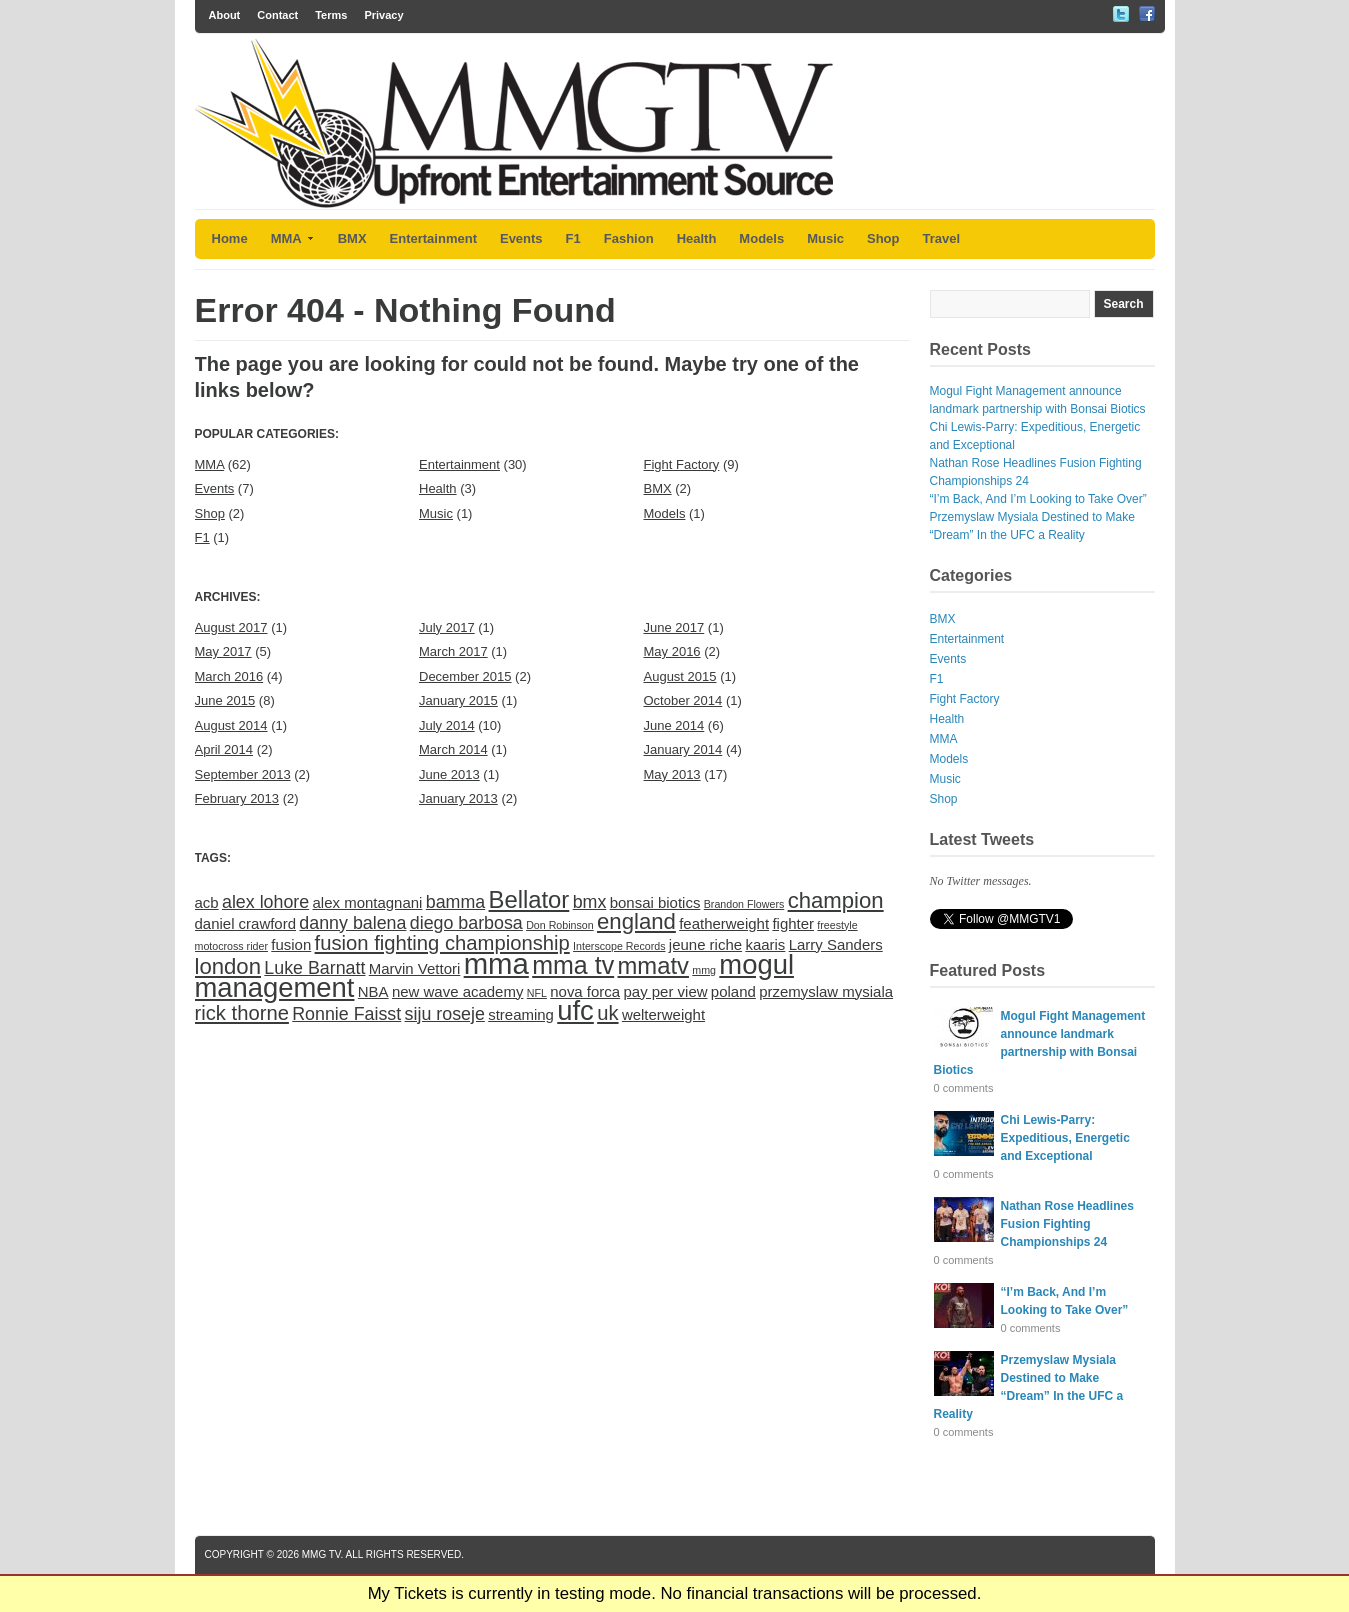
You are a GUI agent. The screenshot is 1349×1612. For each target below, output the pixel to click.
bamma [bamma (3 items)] (455, 902)
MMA (293, 238)
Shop (883, 238)
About (225, 15)
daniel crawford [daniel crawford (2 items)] (246, 923)
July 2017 (447, 627)
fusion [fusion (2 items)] (291, 944)
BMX (352, 238)
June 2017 (674, 627)
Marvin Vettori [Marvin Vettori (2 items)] (415, 968)
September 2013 (243, 774)
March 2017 (453, 651)
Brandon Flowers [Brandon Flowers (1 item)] (744, 904)
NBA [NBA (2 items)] (373, 991)
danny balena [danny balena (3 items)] (352, 923)
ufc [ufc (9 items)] (575, 1010)
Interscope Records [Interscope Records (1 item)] (619, 946)
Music (825, 238)
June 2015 (225, 700)
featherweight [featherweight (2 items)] (724, 923)
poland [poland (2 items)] (733, 991)
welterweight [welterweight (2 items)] (663, 1014)
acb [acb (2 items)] (207, 902)
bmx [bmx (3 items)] (590, 902)
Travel (942, 238)
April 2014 (224, 749)
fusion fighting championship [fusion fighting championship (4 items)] (442, 943)
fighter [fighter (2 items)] (793, 923)
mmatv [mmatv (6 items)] (653, 965)
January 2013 (458, 798)
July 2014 (447, 725)
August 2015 (680, 676)
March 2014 (453, 749)
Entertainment (433, 238)
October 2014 (683, 700)
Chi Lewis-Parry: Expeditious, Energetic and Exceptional (1065, 1138)
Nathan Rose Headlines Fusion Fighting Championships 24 (1067, 1224)
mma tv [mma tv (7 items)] (573, 965)
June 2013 (449, 774)
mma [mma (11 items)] (496, 963)
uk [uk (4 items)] (607, 1013)
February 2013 (237, 798)
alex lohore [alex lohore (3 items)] (265, 902)
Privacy (383, 15)
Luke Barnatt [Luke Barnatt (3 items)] (314, 968)
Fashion (629, 238)
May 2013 (672, 774)
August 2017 (231, 627)
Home (230, 238)
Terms (331, 15)
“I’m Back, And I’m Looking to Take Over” (1038, 499)
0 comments (964, 1088)
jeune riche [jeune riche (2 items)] (705, 944)
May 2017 (223, 651)
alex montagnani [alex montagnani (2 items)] (368, 902)
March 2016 (229, 676)
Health (697, 238)
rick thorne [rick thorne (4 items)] (242, 1013)
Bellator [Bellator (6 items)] (529, 899)
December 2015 (465, 676)
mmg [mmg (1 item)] (704, 970)
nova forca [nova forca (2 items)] (585, 991)
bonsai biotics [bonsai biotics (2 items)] (655, 902)
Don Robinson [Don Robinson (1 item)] (560, 925)
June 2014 (674, 725)
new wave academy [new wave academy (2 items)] (457, 991)
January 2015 (458, 700)
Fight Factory (682, 464)
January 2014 (683, 749)
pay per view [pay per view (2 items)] (665, 991)
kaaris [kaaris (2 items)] (765, 944)
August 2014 (231, 725)
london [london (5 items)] (228, 966)
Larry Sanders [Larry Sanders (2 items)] (836, 944)
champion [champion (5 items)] (836, 900)
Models (761, 238)
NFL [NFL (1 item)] (537, 993)
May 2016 (672, 651)
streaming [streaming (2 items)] (521, 1014)
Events (521, 238)
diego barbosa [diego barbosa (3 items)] (466, 923)
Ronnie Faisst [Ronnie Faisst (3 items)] (346, 1014)
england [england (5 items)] (636, 921)
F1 (573, 238)
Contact (277, 15)
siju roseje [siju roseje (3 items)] (445, 1014)
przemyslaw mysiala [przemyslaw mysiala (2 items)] (826, 991)
